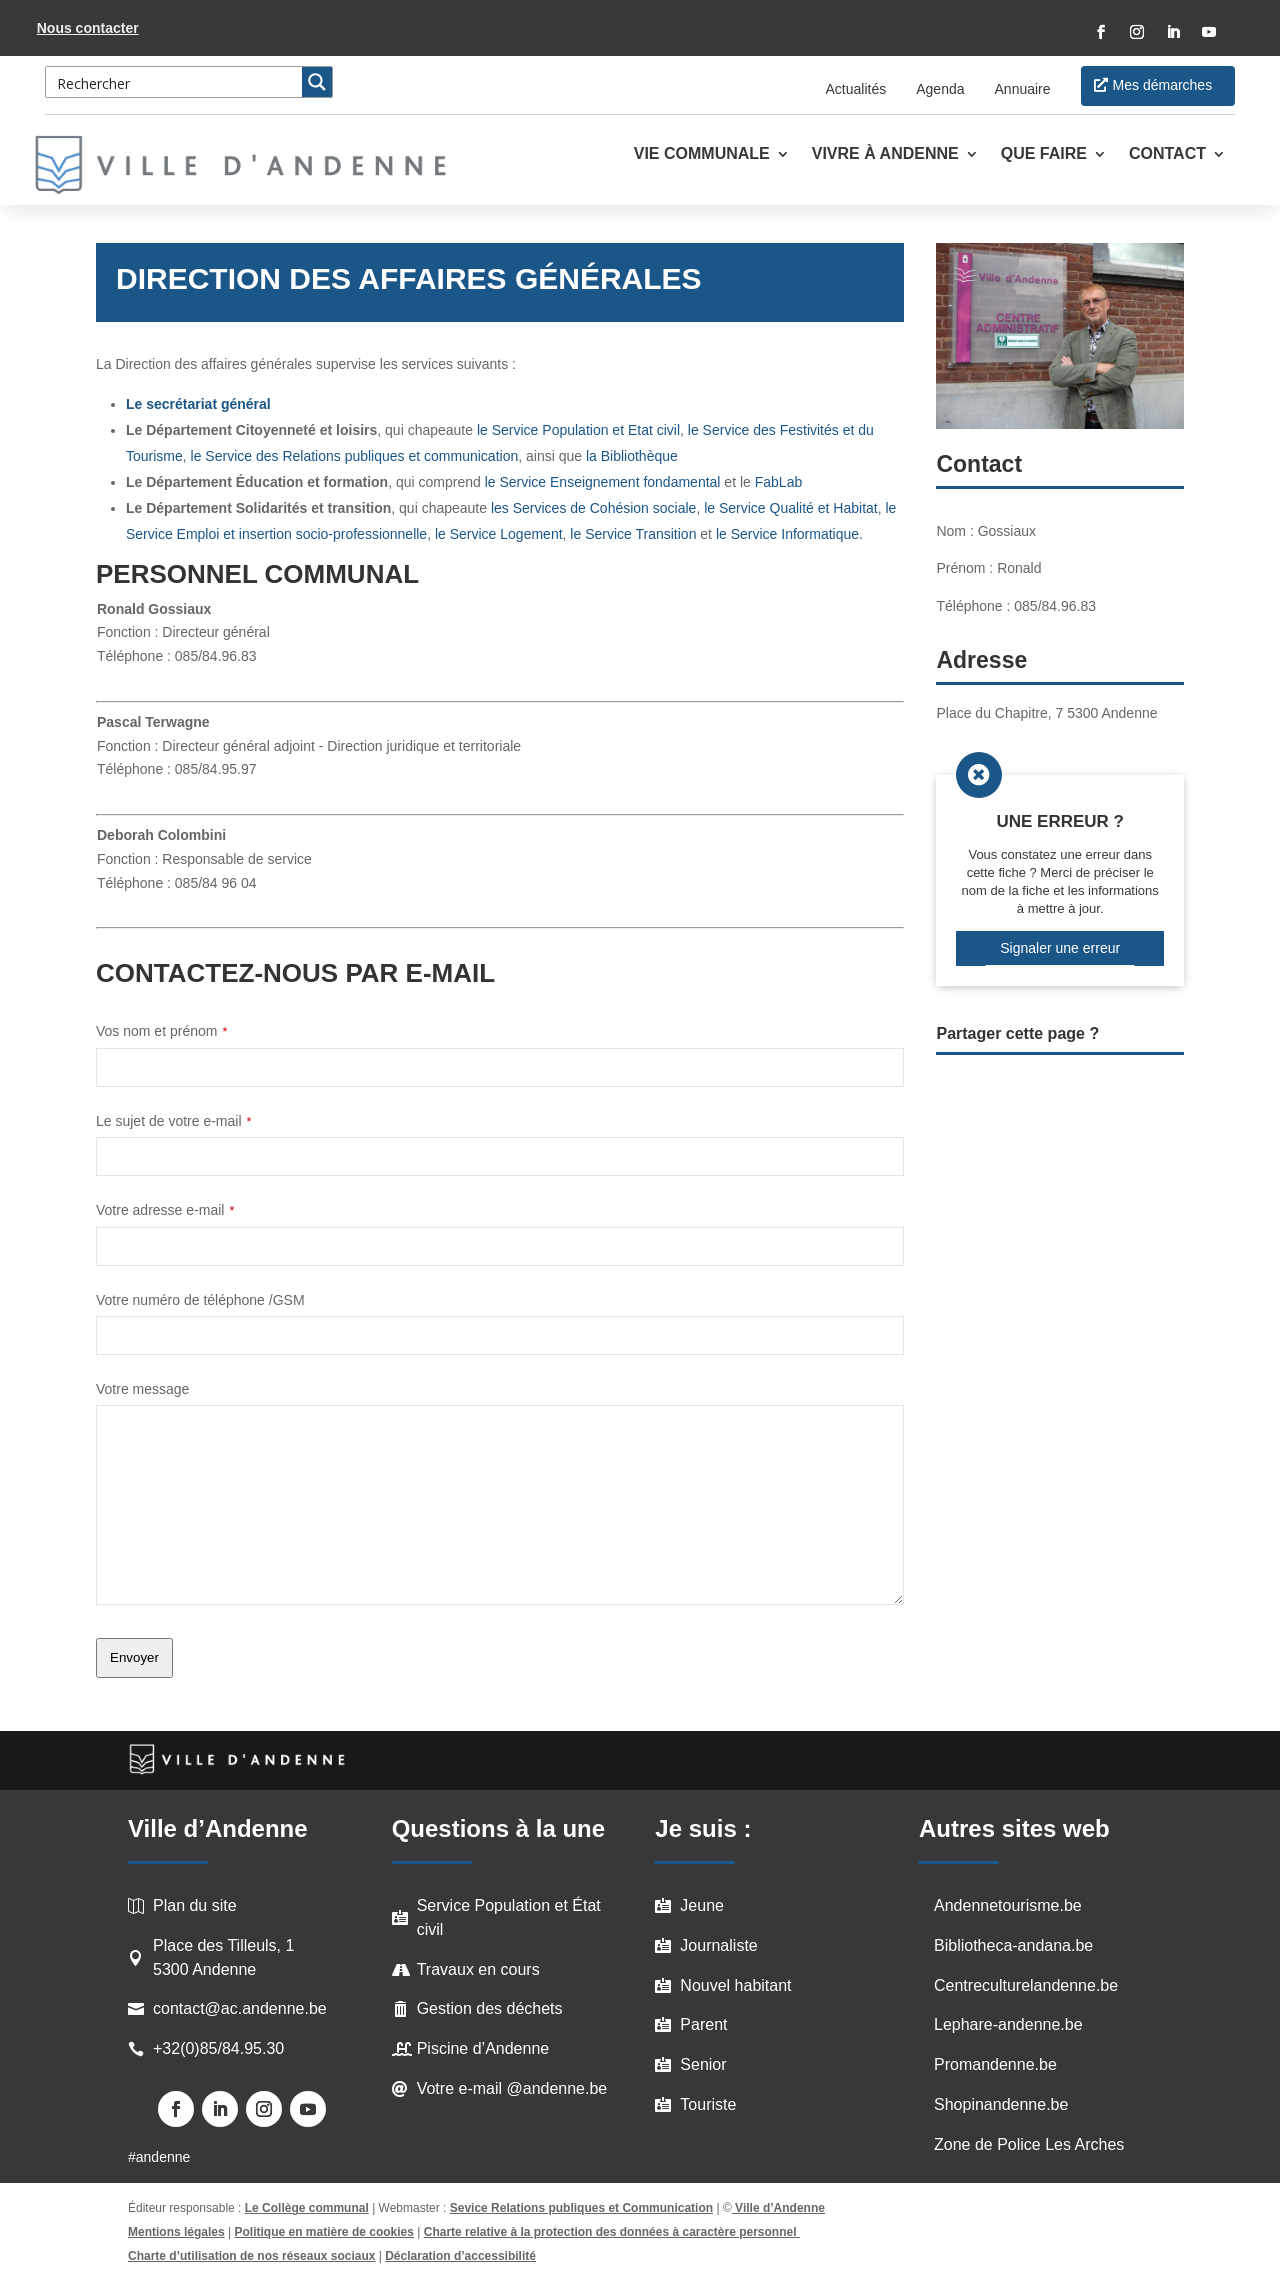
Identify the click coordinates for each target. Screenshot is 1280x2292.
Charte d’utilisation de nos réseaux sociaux (251, 2256)
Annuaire (1023, 89)
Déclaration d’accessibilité (460, 2256)
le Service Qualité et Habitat (791, 508)
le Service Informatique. (789, 534)
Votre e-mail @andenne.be (512, 2088)
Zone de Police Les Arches (1029, 2144)
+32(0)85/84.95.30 (218, 2048)
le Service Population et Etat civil (578, 430)
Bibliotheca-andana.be (1013, 1945)
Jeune (702, 1905)
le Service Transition (633, 534)
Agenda (940, 89)
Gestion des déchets (490, 2008)
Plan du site (195, 1905)
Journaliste (718, 1945)
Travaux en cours (478, 1969)
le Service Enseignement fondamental (601, 482)
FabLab (778, 482)
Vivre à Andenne (885, 154)
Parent (703, 2024)
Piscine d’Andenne (483, 2048)
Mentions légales (176, 2232)
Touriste (708, 2104)
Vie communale (702, 154)
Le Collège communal (307, 2208)
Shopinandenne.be (1001, 2104)
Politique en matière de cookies (324, 2232)
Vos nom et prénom (161, 1031)
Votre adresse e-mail (165, 1210)
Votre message (142, 1389)
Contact (1167, 154)
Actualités (856, 89)
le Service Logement (499, 534)
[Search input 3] (175, 82)
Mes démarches (1163, 85)
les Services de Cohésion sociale (593, 508)
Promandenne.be (995, 2064)
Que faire (1044, 154)
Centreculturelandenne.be (1026, 1985)
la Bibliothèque (632, 456)
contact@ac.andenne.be (240, 2008)
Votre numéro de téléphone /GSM (200, 1300)
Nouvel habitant (735, 1985)
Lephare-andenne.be (1008, 2024)
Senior (703, 2064)
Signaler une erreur (1060, 948)
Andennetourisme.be (1008, 1905)
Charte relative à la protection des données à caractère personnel (612, 2232)
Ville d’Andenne (778, 2208)
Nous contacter (88, 28)
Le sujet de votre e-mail (173, 1121)
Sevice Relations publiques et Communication (581, 2208)
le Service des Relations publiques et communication (355, 456)
